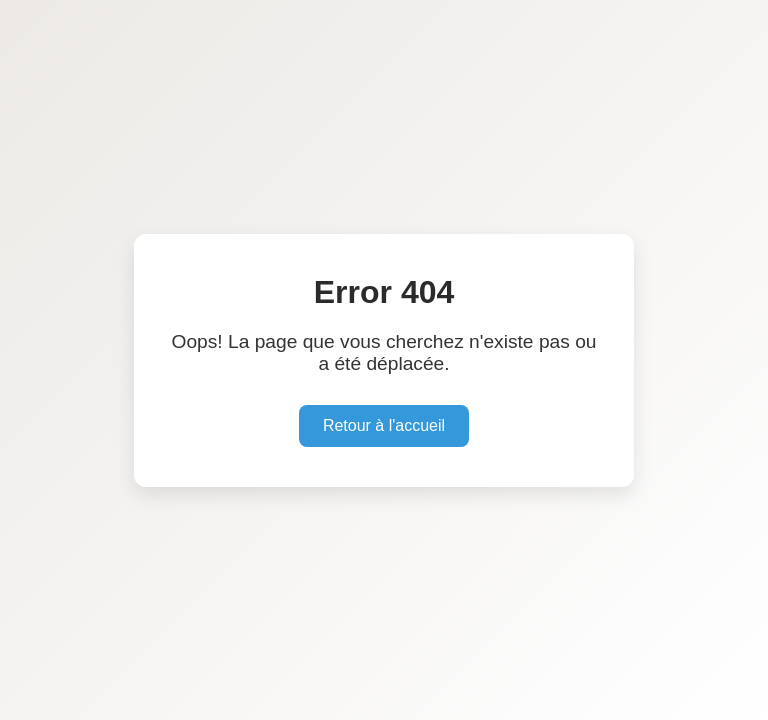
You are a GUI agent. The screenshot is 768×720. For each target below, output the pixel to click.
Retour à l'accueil (384, 425)
